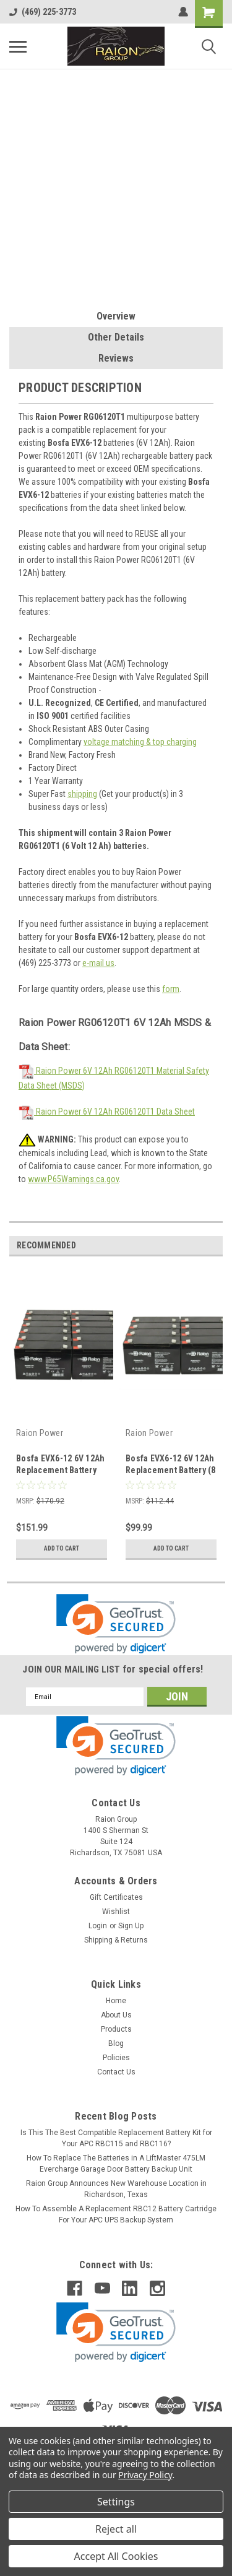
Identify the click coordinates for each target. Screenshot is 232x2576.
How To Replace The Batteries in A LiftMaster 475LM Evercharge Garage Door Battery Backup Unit (116, 2164)
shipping (82, 794)
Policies (116, 2057)
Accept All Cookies (116, 2556)
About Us (116, 2015)
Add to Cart (61, 1548)
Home (116, 2000)
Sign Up (131, 1925)
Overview (116, 316)
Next (213, 1245)
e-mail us (98, 963)
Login (97, 1925)
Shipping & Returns (116, 1940)
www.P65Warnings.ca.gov (73, 1179)
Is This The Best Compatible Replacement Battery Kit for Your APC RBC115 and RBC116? (116, 2138)
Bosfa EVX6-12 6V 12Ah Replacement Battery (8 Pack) (171, 1470)
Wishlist (116, 1911)
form (170, 989)
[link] (116, 1624)
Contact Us (116, 2072)
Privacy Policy (145, 2475)
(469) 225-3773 (42, 12)
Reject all (116, 2529)
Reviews (116, 358)
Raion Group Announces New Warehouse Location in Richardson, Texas (116, 2189)
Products (116, 2029)
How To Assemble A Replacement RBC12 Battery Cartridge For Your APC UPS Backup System (116, 2214)
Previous (195, 1245)
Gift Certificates (116, 1897)
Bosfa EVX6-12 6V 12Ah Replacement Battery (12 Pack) (60, 1470)
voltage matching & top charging (140, 742)
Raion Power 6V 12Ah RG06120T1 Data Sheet (107, 1111)
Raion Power (39, 1433)
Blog (116, 2043)
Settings (116, 2502)
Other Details (116, 337)
